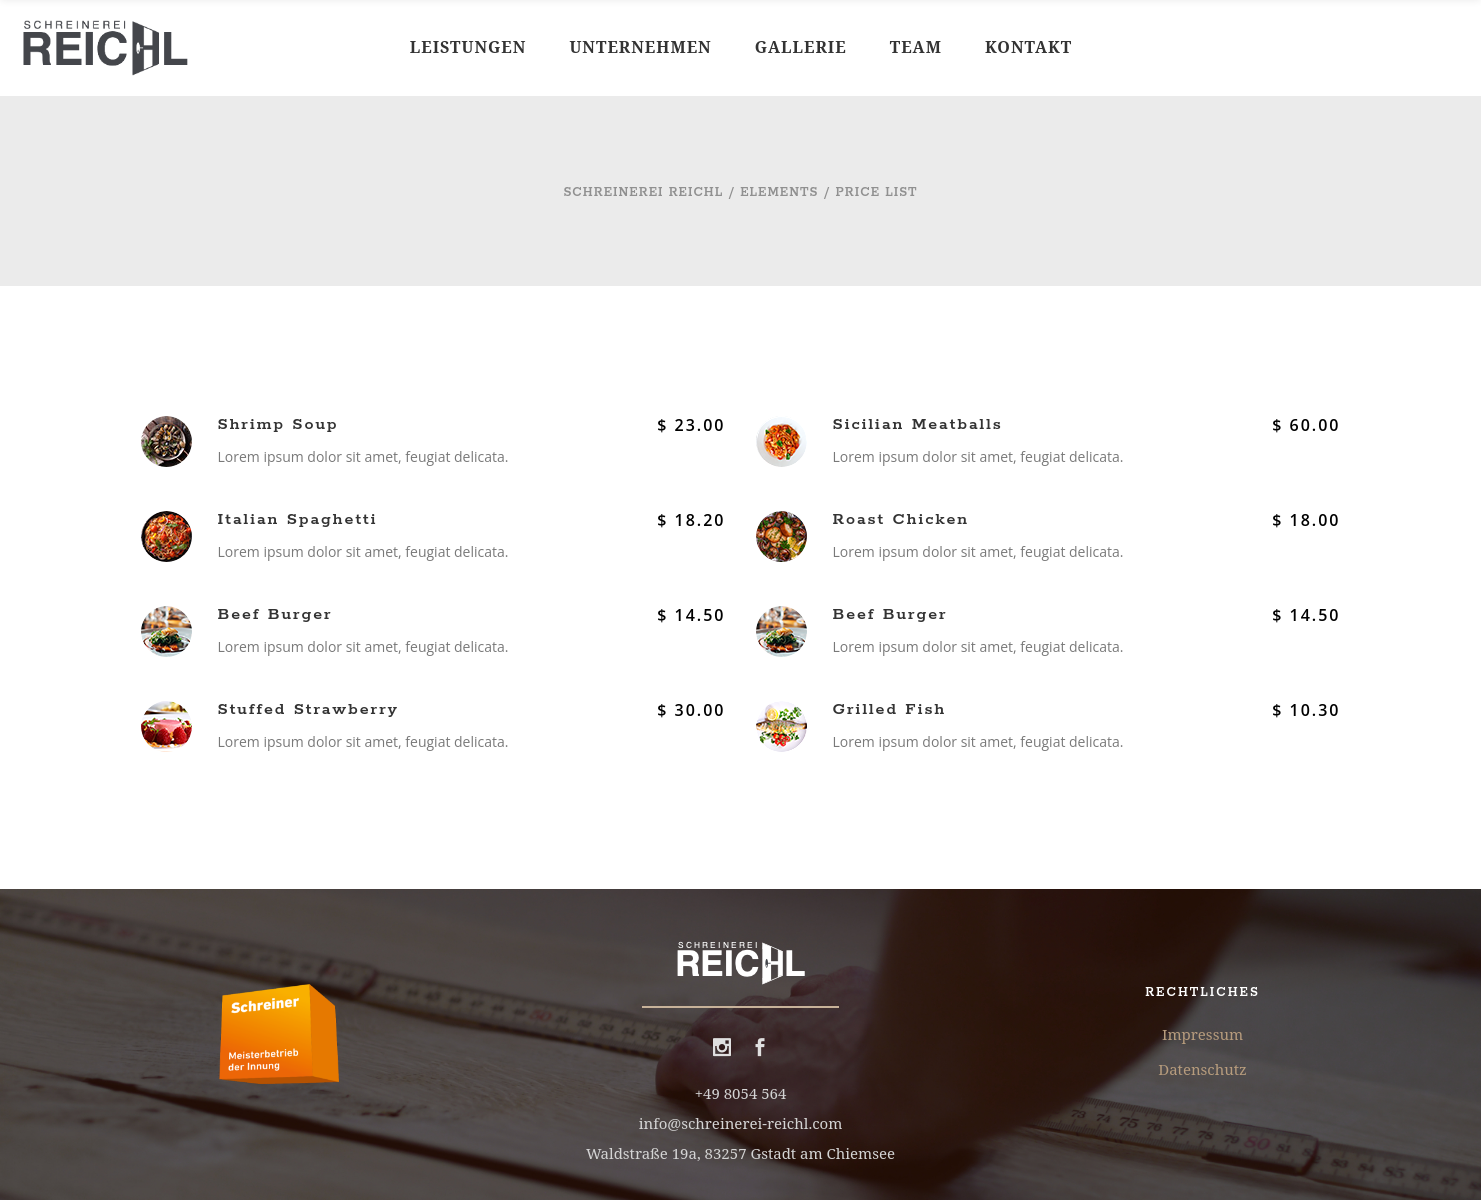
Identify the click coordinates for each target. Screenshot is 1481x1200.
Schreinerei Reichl (643, 192)
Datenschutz (1202, 1069)
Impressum (1202, 1034)
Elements (779, 192)
